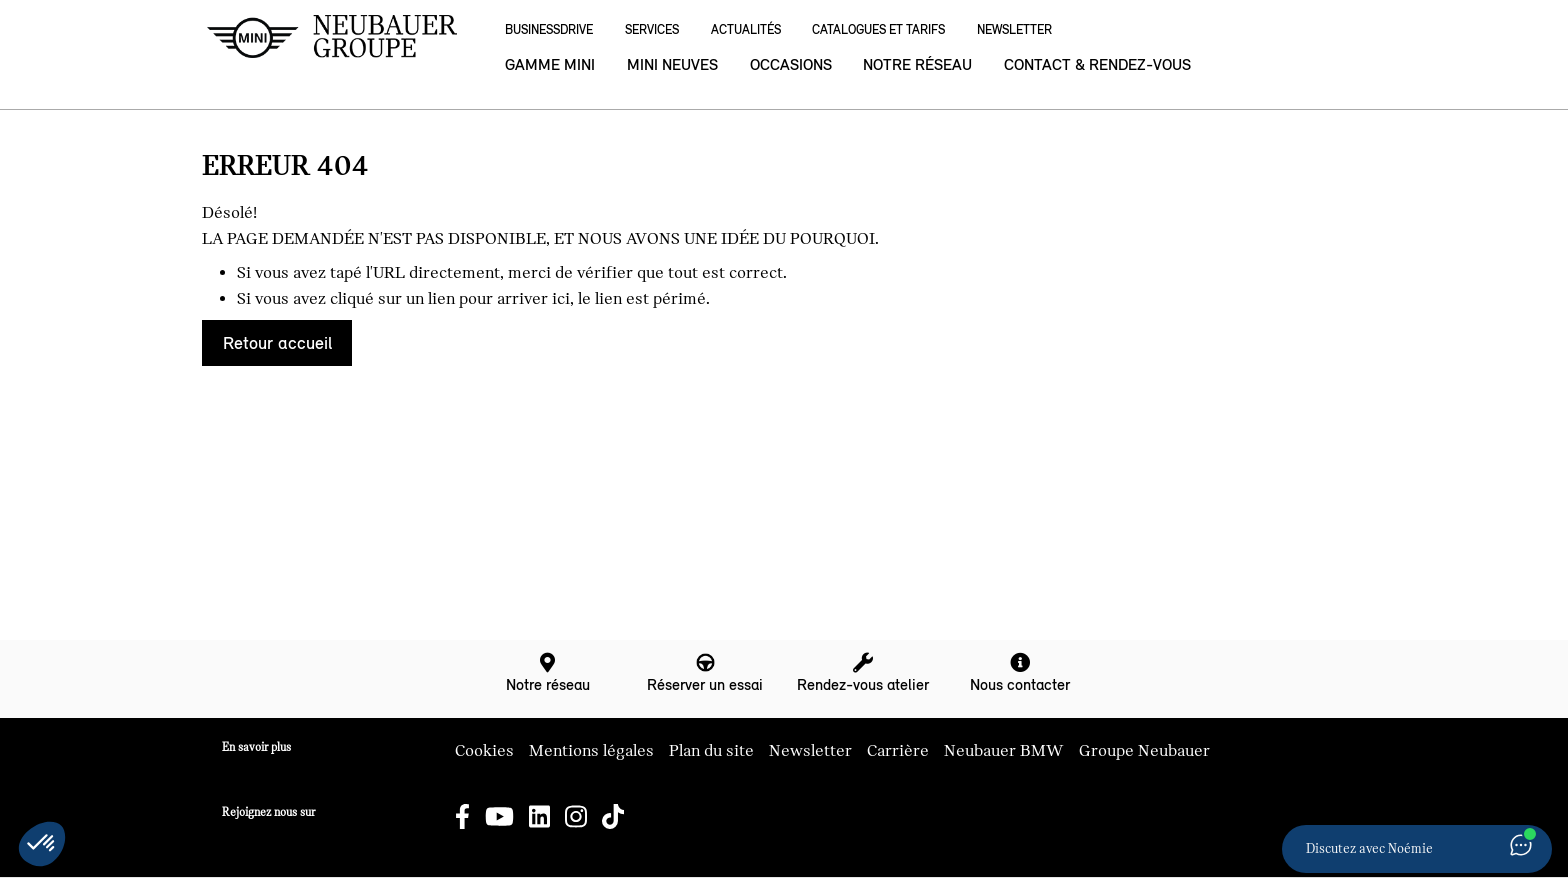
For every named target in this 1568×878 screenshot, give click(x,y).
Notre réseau (917, 64)
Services (652, 29)
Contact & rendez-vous (1097, 64)
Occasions (791, 64)
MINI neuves (672, 64)
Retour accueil (277, 343)
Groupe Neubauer (1144, 751)
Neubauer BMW (1004, 751)
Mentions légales (591, 751)
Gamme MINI (550, 64)
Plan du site (711, 751)
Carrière (898, 751)
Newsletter (1014, 29)
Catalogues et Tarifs (878, 29)
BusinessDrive (549, 29)
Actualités (746, 29)
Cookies (484, 751)
